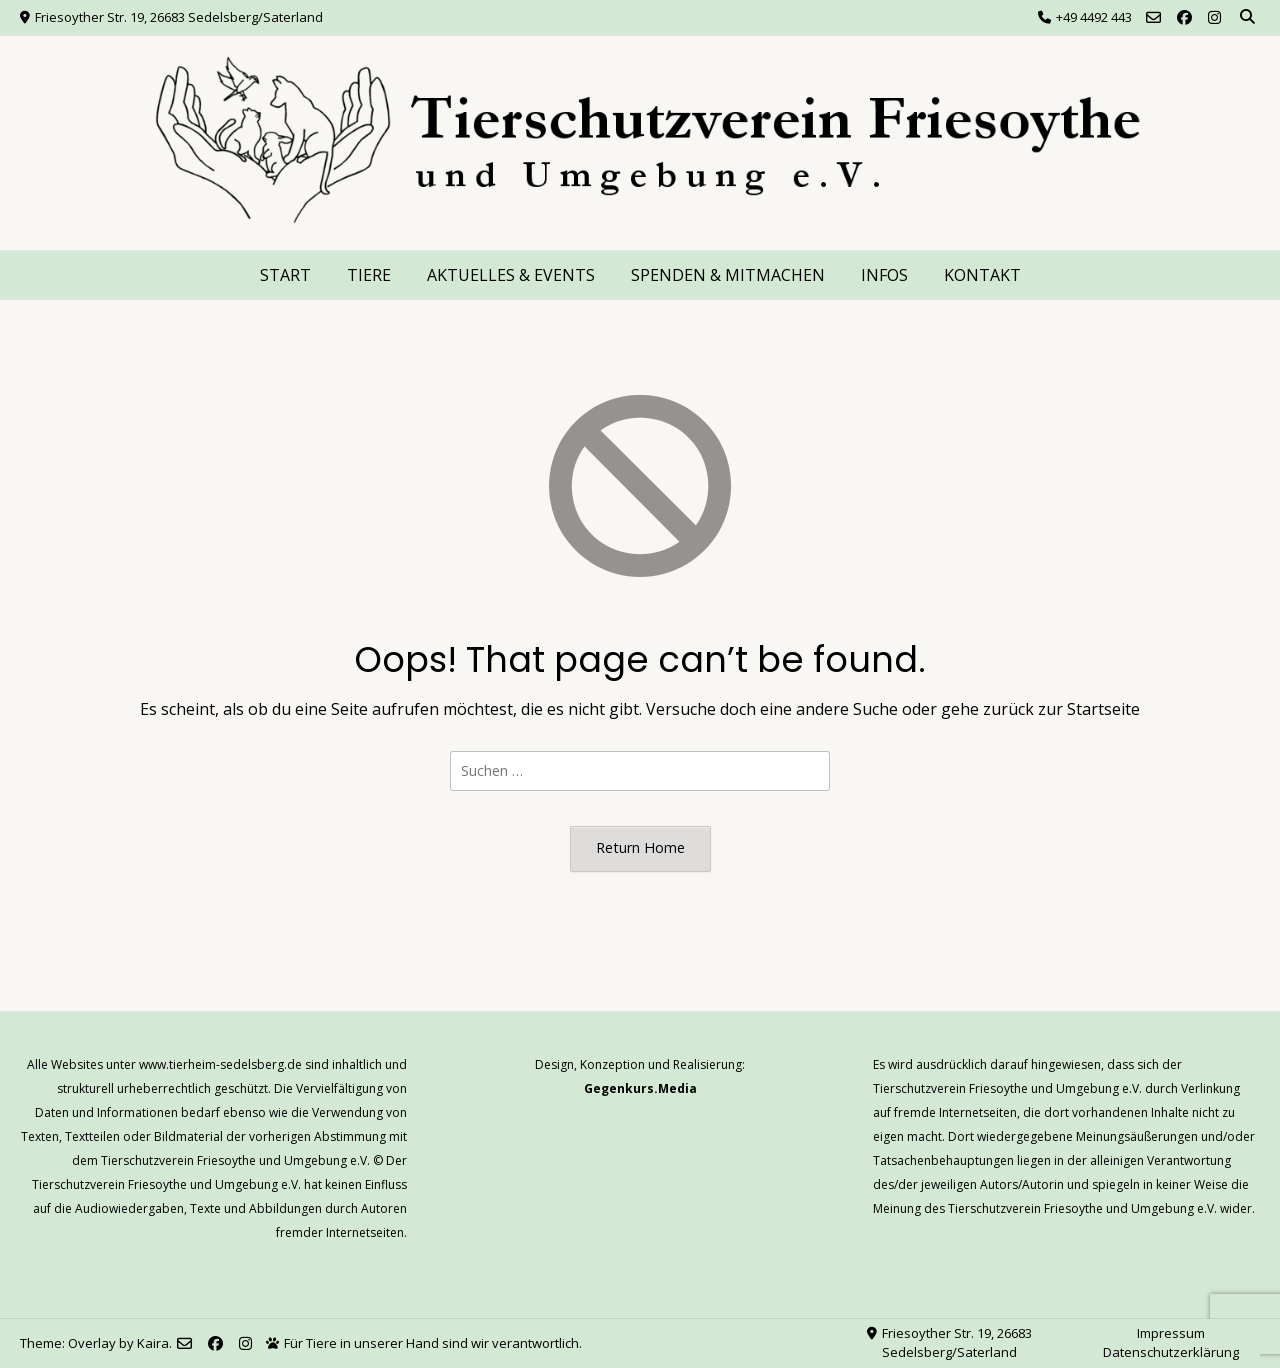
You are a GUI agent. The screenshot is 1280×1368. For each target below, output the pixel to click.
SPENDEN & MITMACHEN (728, 275)
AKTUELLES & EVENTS (511, 275)
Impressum (1171, 1333)
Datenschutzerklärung (1171, 1352)
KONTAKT (982, 275)
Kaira (153, 1343)
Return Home (640, 847)
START (285, 275)
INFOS (884, 275)
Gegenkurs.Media (640, 1088)
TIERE (369, 275)
